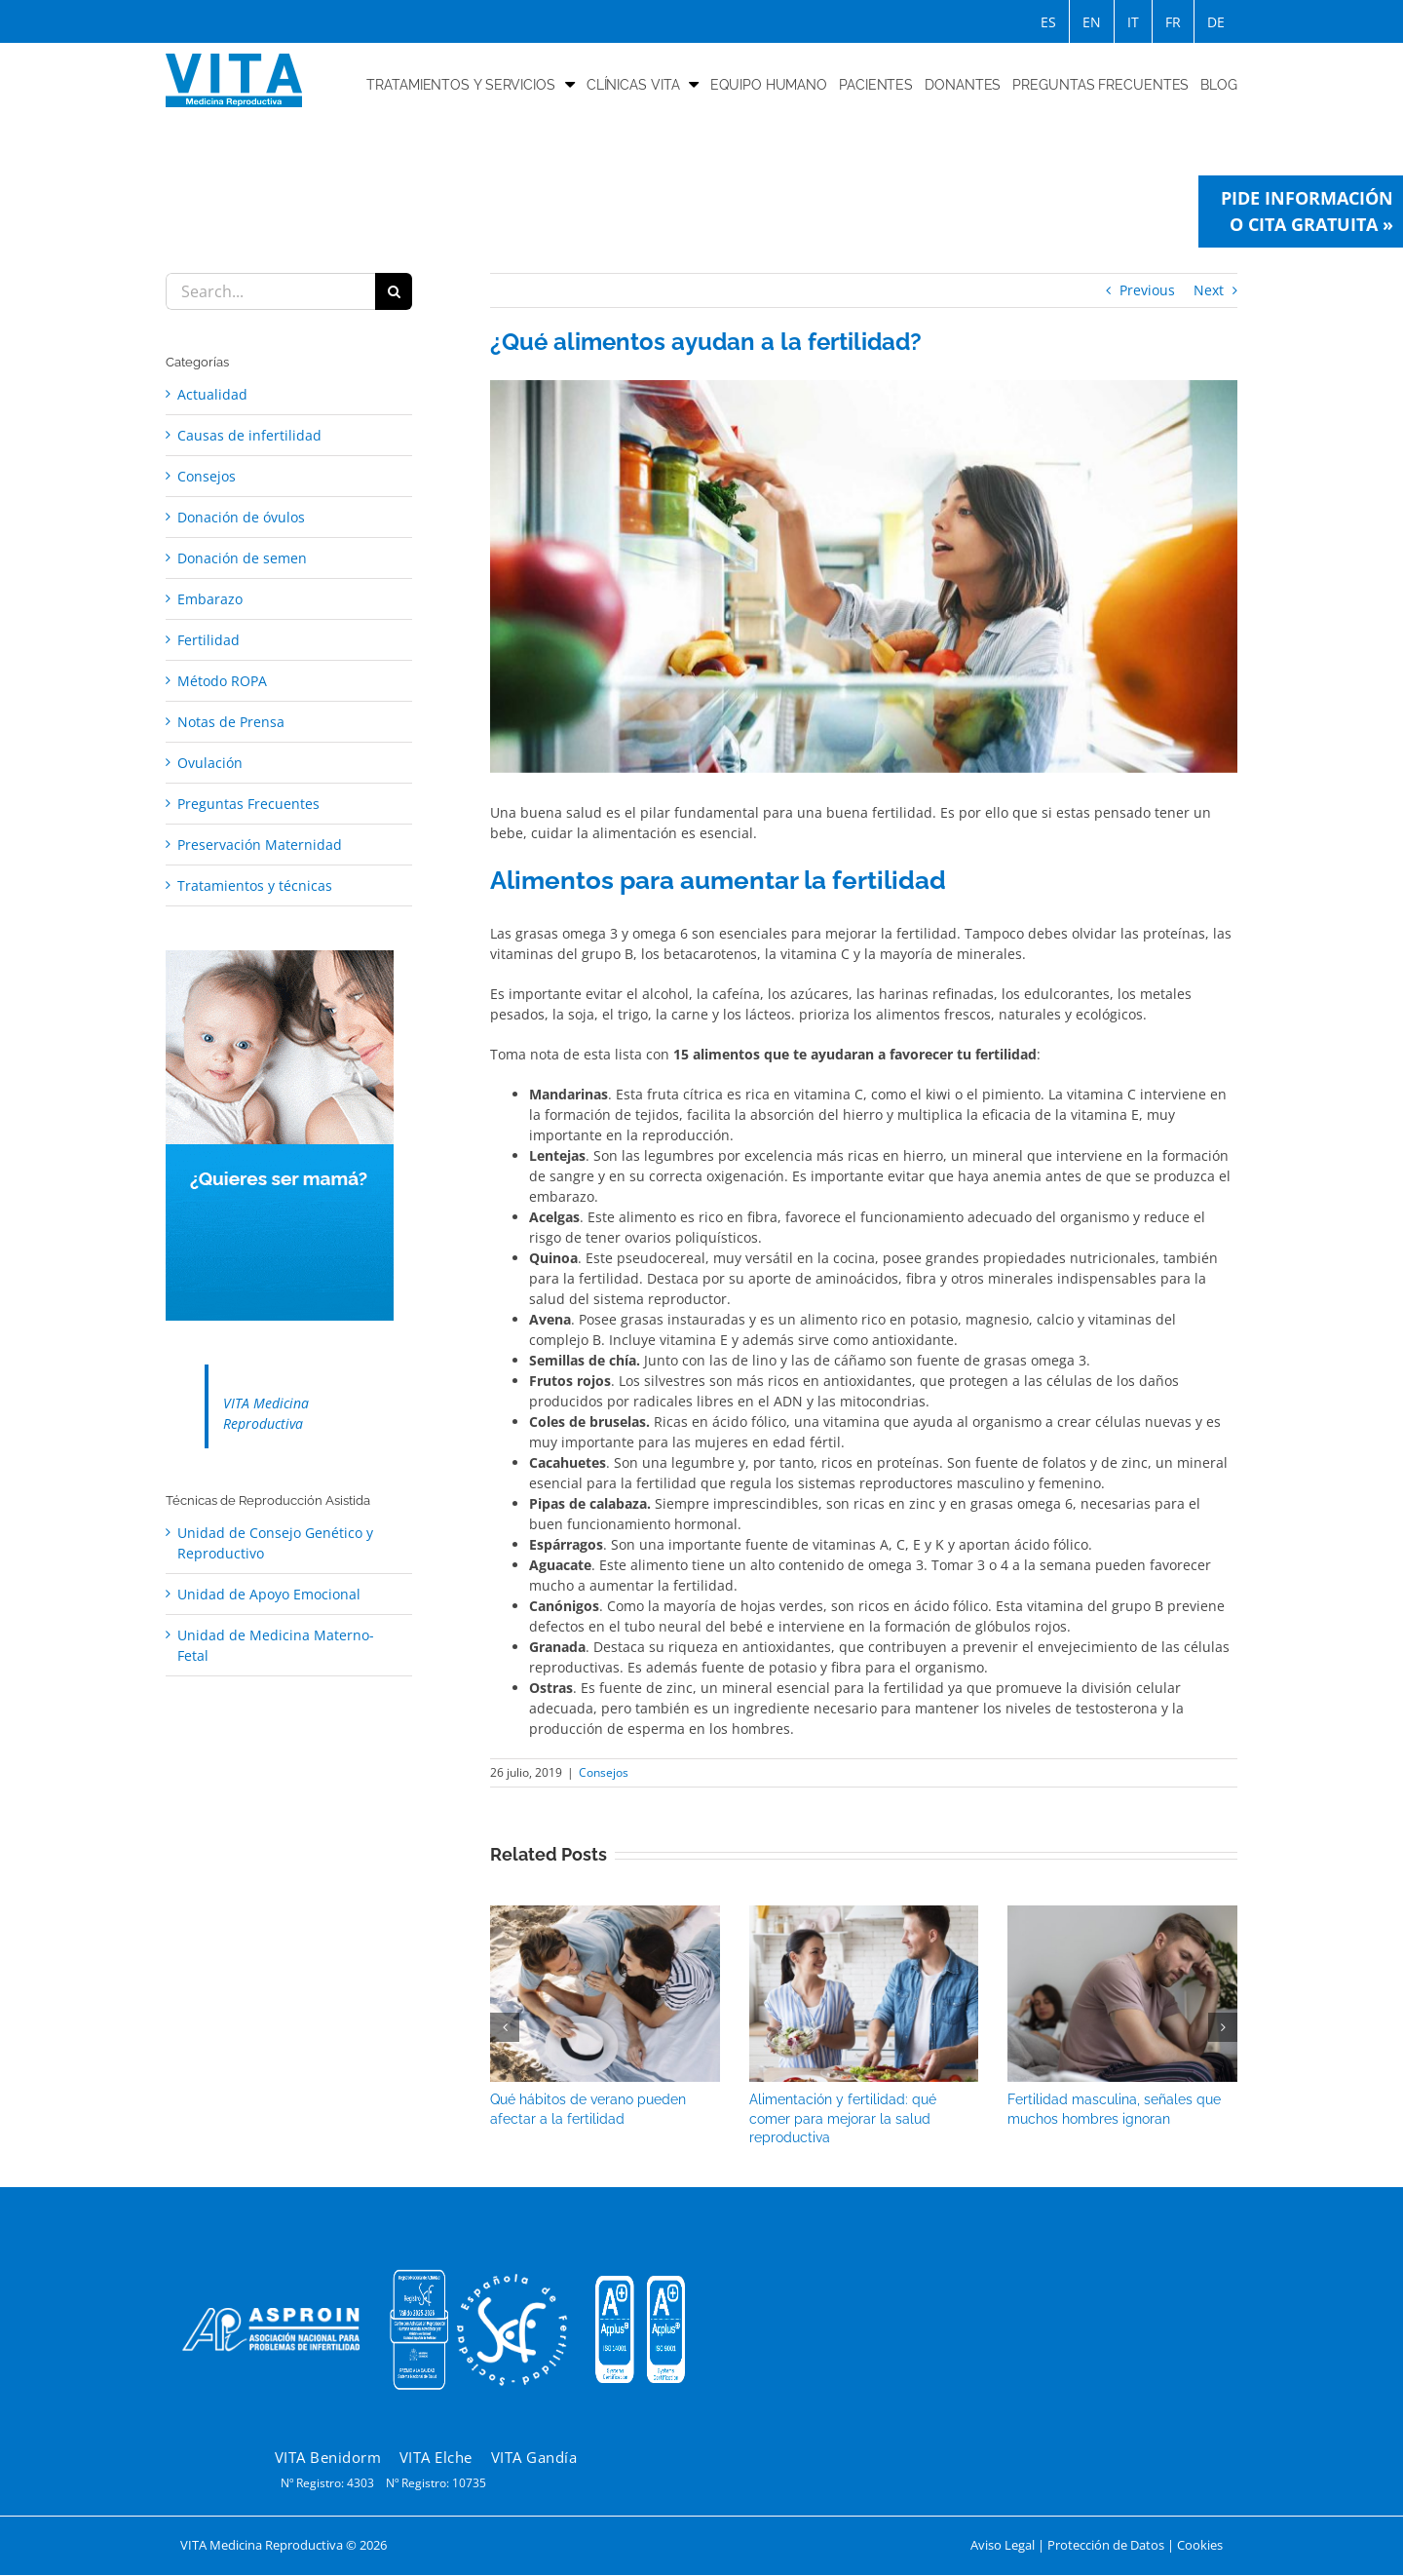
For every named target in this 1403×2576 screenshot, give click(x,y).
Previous (1147, 290)
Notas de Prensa (230, 721)
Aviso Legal (1002, 2545)
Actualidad (212, 394)
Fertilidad (208, 640)
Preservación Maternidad (259, 844)
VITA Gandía (534, 2457)
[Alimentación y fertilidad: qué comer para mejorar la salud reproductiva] (864, 1914)
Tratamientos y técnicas (254, 885)
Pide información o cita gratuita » (1307, 211)
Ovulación (210, 762)
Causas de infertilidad (249, 435)
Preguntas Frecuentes (248, 803)
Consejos (603, 1772)
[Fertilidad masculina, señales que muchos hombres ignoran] (1122, 1914)
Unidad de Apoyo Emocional (268, 1594)
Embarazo (210, 599)
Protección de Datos (1105, 2545)
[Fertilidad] (863, 576)
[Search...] (270, 291)
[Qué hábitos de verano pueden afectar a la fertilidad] (605, 1914)
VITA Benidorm (328, 2457)
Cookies (1200, 2545)
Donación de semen (242, 558)
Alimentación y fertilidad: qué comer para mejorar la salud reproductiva (842, 2118)
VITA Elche (436, 2457)
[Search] (393, 291)
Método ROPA (222, 681)
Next (1209, 290)
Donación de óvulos (241, 517)
